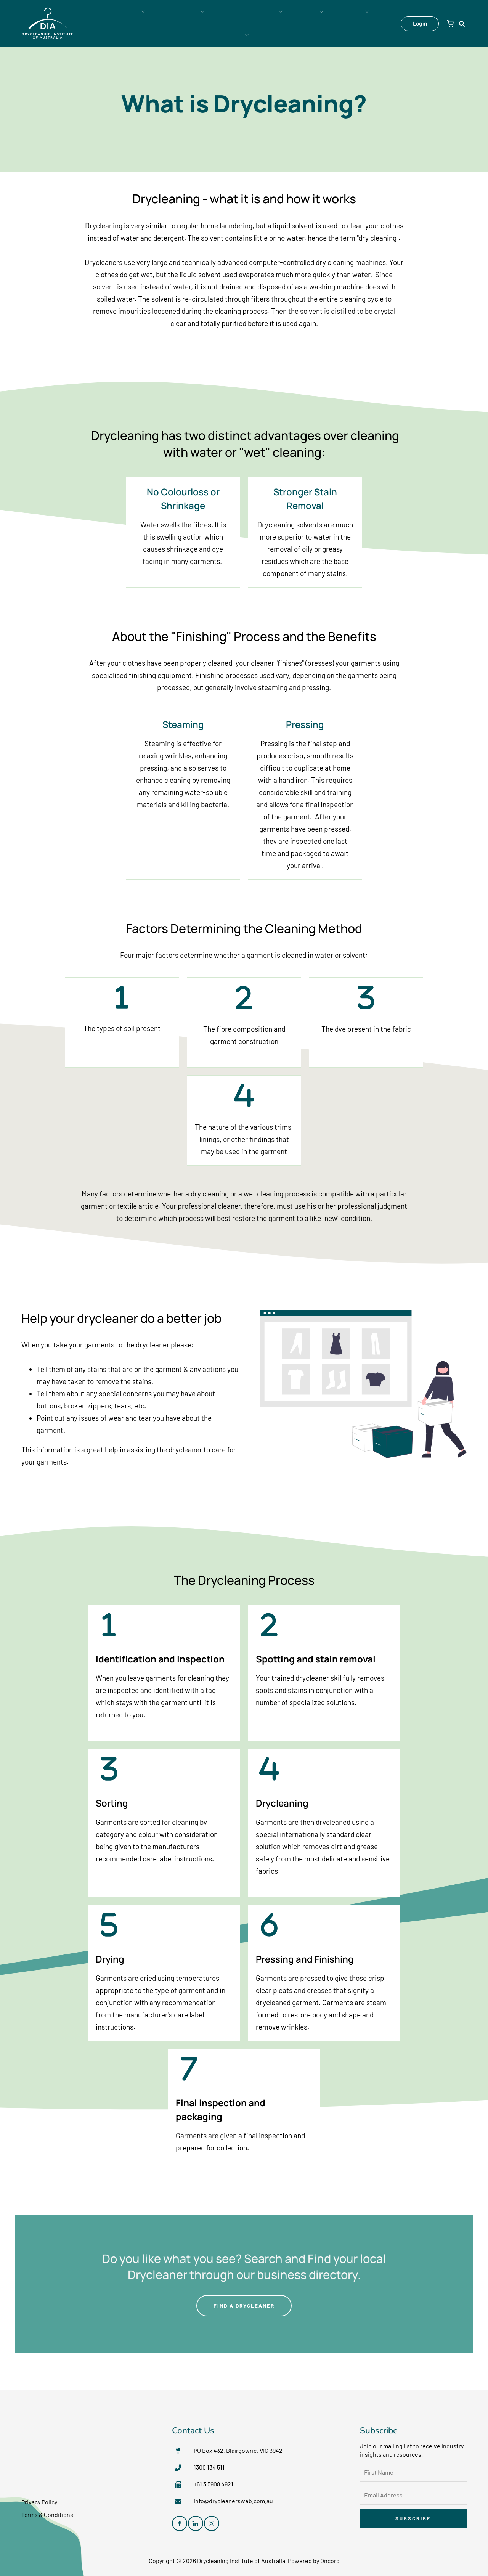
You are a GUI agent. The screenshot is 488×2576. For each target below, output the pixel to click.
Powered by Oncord (314, 2559)
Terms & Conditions (47, 2513)
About (283, 23)
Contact (321, 23)
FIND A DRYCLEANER (244, 2299)
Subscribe (413, 2517)
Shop (357, 23)
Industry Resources (230, 23)
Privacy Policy (39, 2500)
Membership (169, 23)
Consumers (118, 23)
